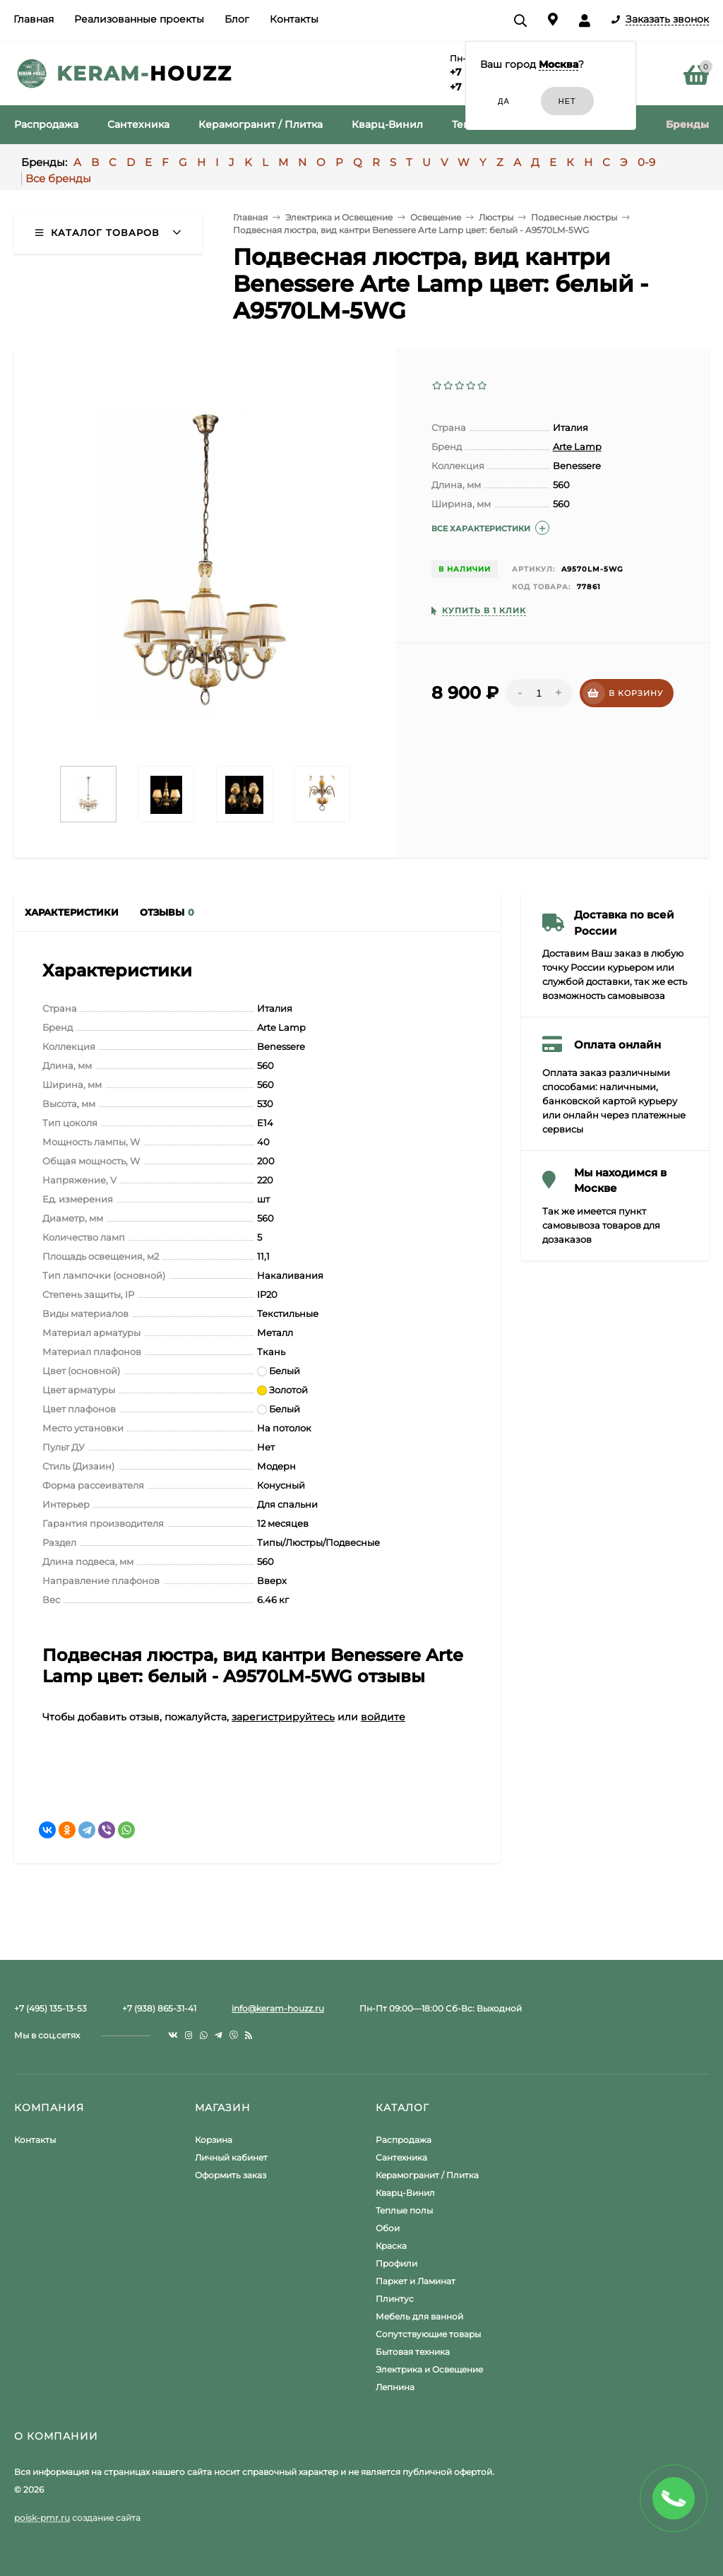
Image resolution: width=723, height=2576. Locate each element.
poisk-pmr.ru (42, 2517)
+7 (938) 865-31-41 (159, 2008)
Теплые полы (404, 2210)
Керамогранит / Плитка (427, 2175)
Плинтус (395, 2298)
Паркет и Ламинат (415, 2281)
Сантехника (401, 2157)
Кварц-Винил (405, 2192)
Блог (237, 19)
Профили (396, 2263)
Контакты (294, 19)
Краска (391, 2245)
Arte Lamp (577, 446)
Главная (33, 19)
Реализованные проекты (139, 19)
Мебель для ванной (419, 2316)
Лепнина (395, 2387)
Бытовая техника (413, 2351)
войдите (383, 1717)
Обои (388, 2228)
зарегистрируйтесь (283, 1717)
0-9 (646, 162)
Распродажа (403, 2139)
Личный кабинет (231, 2157)
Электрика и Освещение (429, 2369)
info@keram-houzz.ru (278, 2008)
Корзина (213, 2139)
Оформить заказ (230, 2175)
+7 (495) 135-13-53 (50, 2008)
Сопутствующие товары (428, 2334)
